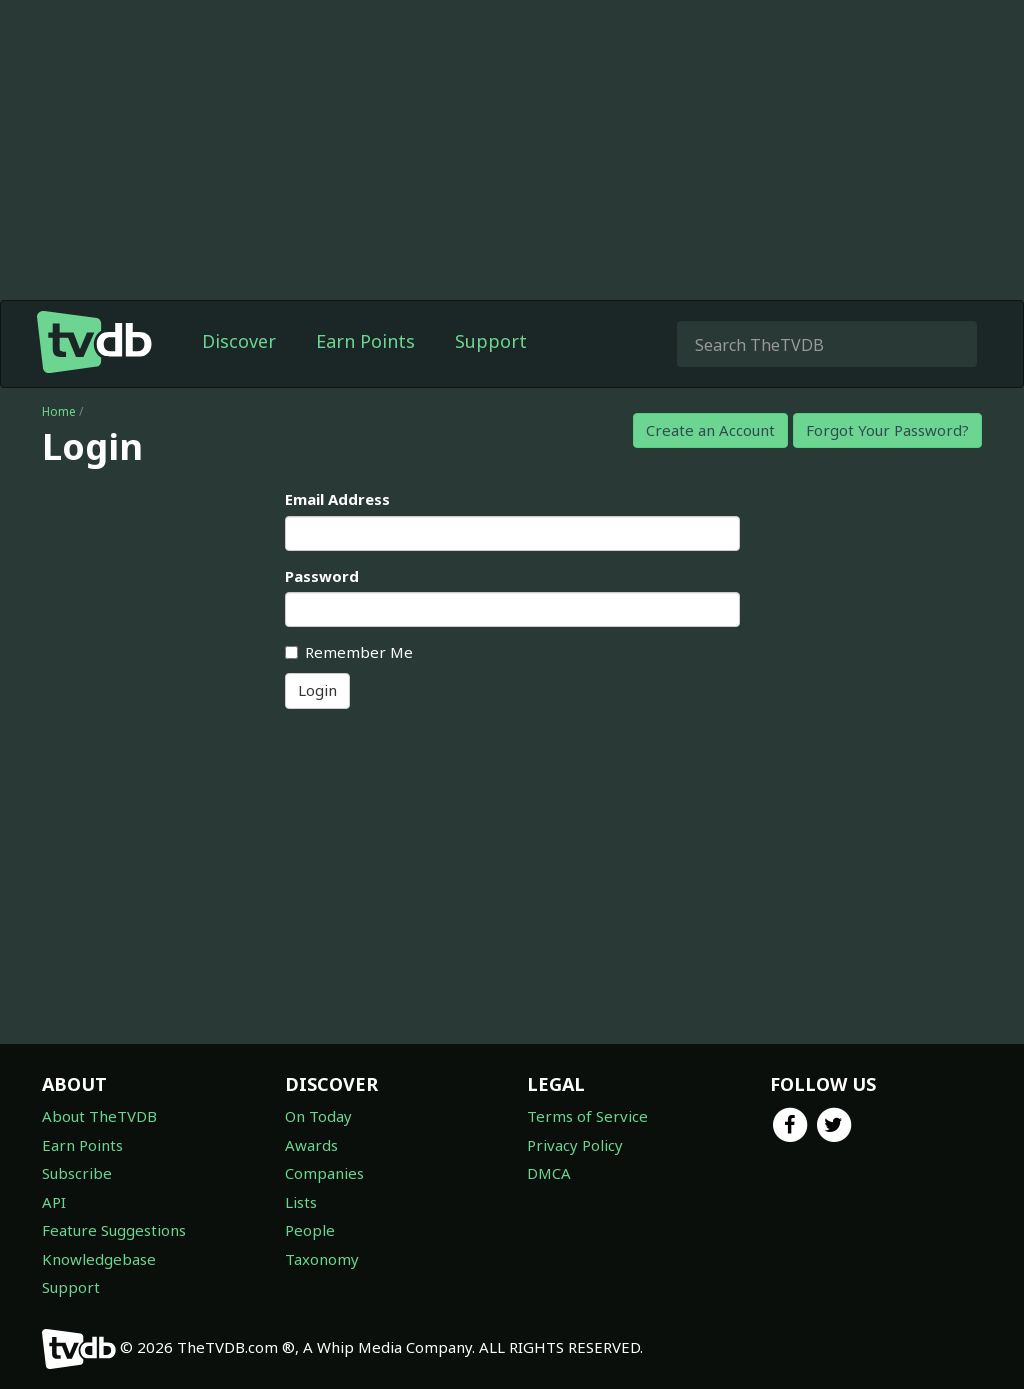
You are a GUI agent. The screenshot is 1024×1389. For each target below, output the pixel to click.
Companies (324, 1173)
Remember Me (349, 652)
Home (59, 411)
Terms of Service (587, 1116)
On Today (318, 1116)
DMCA (549, 1173)
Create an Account (710, 430)
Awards (311, 1145)
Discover (239, 341)
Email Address (337, 499)
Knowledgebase (99, 1259)
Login (317, 690)
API (54, 1202)
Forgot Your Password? (887, 430)
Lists (301, 1202)
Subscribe (77, 1173)
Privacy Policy (575, 1145)
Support (491, 341)
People (310, 1230)
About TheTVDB (99, 1116)
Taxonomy (322, 1259)
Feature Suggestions (114, 1230)
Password (322, 576)
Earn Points (365, 341)
